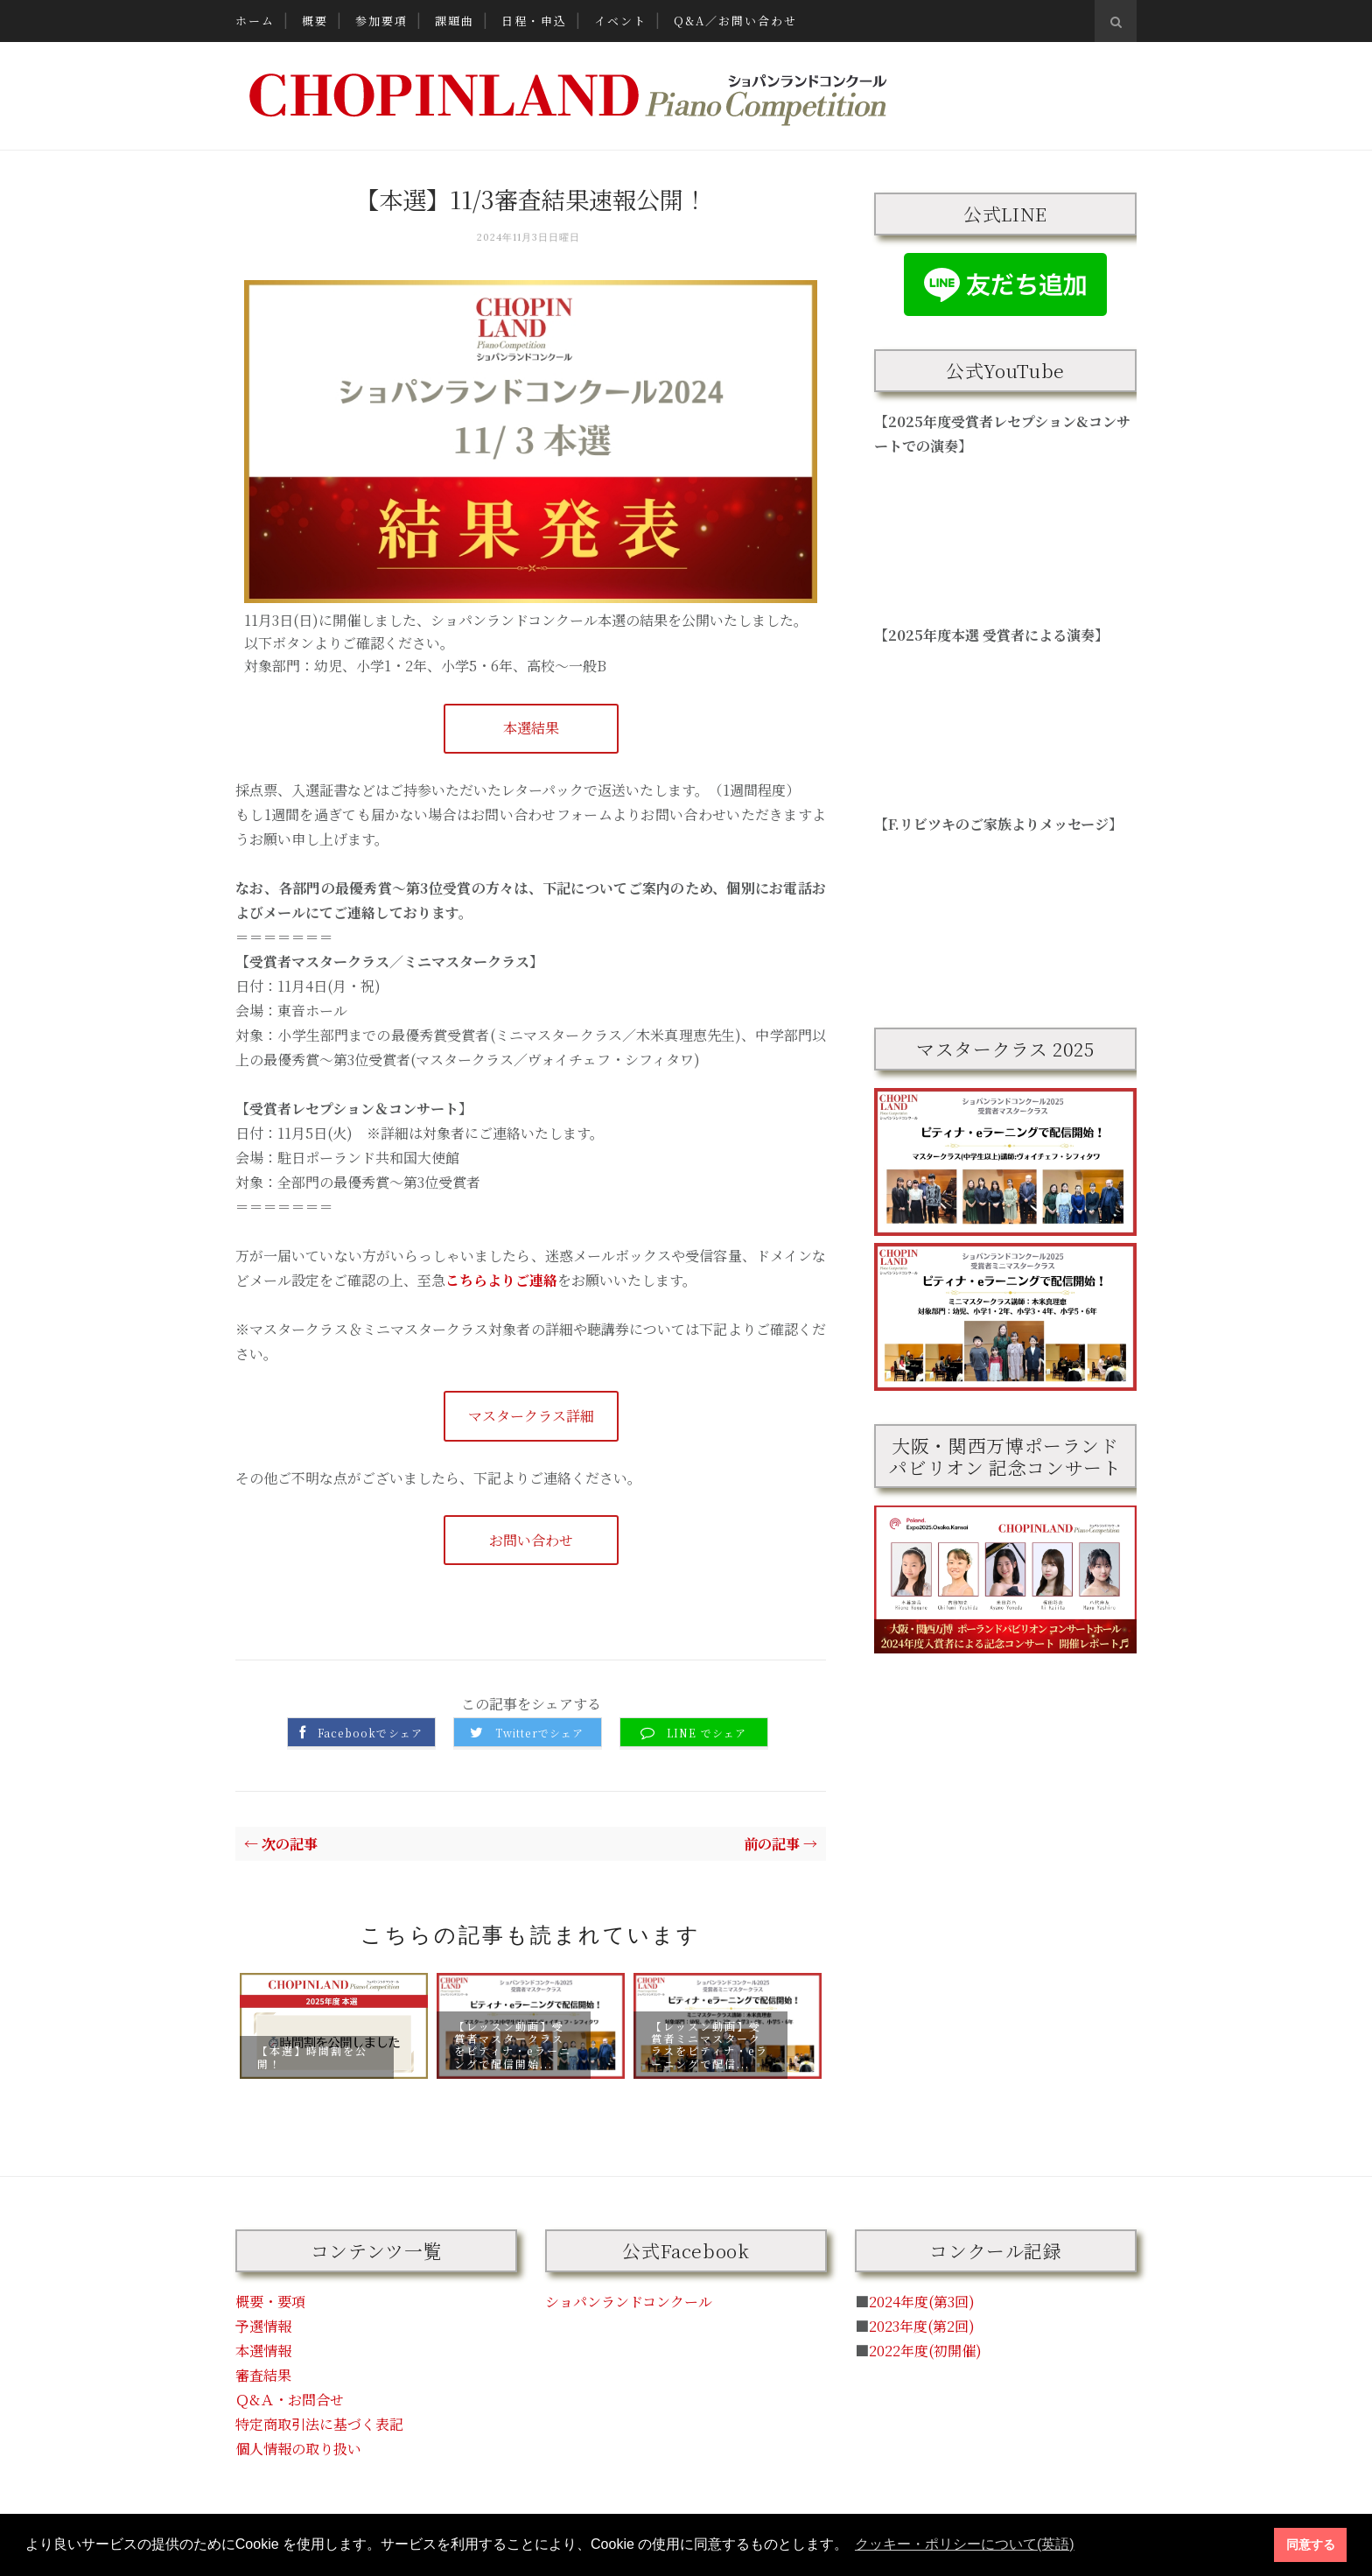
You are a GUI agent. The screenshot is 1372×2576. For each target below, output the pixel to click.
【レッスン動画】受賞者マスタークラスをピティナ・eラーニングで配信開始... (512, 2044)
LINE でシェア (707, 1733)
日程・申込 (534, 20)
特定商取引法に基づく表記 (319, 2424)
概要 (315, 20)
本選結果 (531, 728)
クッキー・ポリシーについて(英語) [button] (964, 2544)
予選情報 (263, 2326)
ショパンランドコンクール (628, 2302)
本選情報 (263, 2351)
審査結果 (263, 2375)
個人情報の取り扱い (298, 2449)
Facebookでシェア (370, 1733)
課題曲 (454, 20)
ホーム (255, 20)
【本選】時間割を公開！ (312, 2056)
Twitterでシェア (539, 1733)
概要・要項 (270, 2302)
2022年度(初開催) (925, 2351)
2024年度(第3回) (922, 2302)
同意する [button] (1310, 2544)
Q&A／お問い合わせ (735, 20)
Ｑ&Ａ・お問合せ (289, 2400)
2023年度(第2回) (922, 2326)
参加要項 (381, 20)
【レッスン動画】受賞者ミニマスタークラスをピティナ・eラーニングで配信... (709, 2044)
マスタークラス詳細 (531, 1416)
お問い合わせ (531, 1540)
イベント (620, 20)
